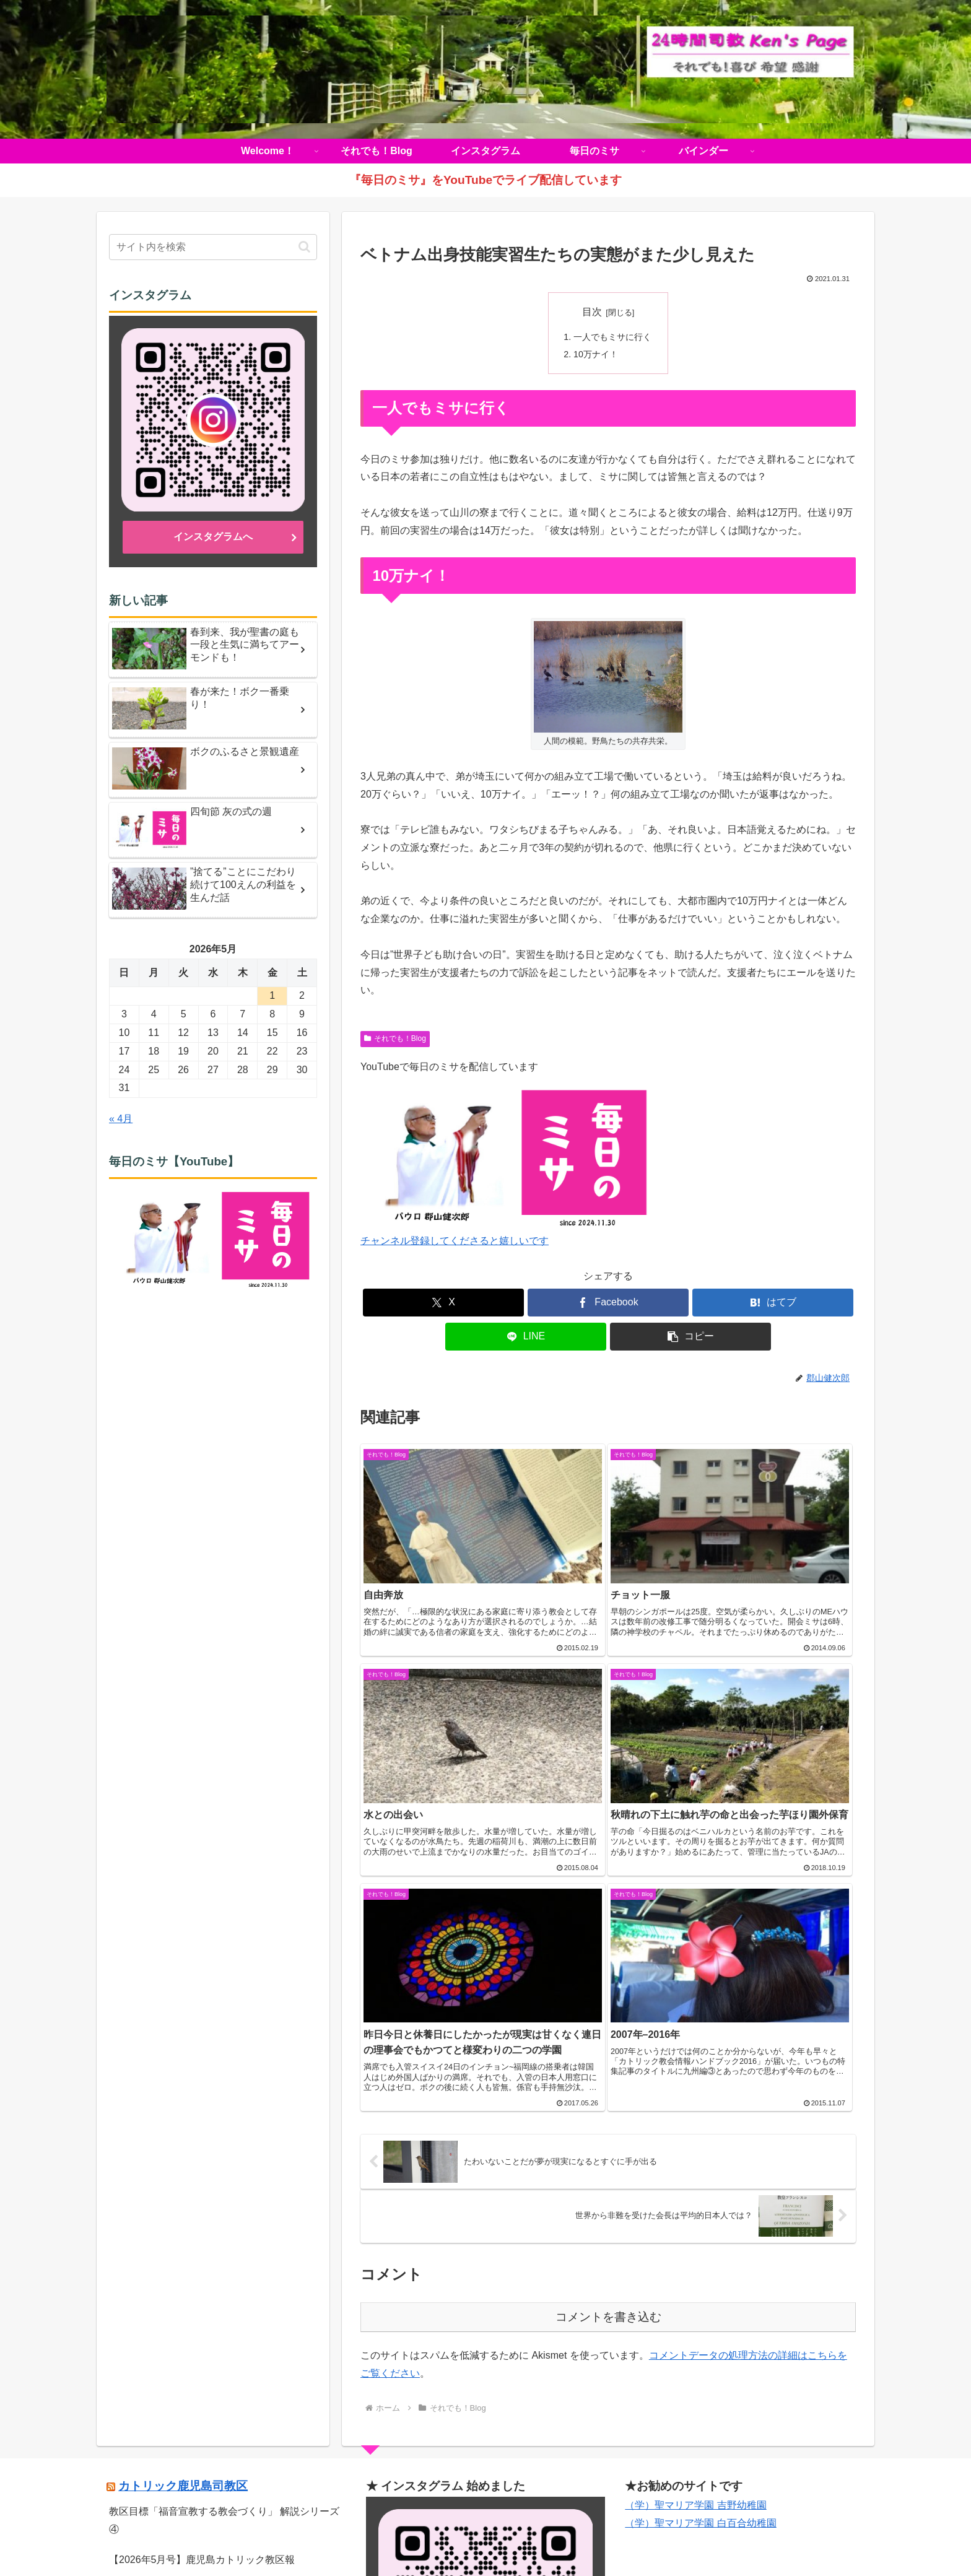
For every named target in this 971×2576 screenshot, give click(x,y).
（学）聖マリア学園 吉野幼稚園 (695, 2211)
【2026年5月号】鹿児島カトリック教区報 (202, 2266)
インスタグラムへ (213, 536)
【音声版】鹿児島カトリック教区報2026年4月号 (217, 2326)
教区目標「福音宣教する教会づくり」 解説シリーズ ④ (224, 2227)
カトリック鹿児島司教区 (183, 2193)
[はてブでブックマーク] (772, 1303)
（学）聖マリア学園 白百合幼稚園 (700, 2229)
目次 (592, 312)
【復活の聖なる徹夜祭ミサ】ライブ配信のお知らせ (223, 2356)
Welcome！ (355, 2538)
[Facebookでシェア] (608, 1303)
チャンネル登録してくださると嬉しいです (454, 1241)
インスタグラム (494, 2538)
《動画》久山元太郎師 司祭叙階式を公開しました (219, 2296)
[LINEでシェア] (525, 1337)
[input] (213, 247)
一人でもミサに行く (612, 337)
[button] (690, 1337)
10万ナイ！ (595, 355)
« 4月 (121, 1118)
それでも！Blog (395, 1039)
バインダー (616, 2538)
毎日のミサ (559, 2538)
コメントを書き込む (608, 2023)
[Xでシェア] (443, 1303)
